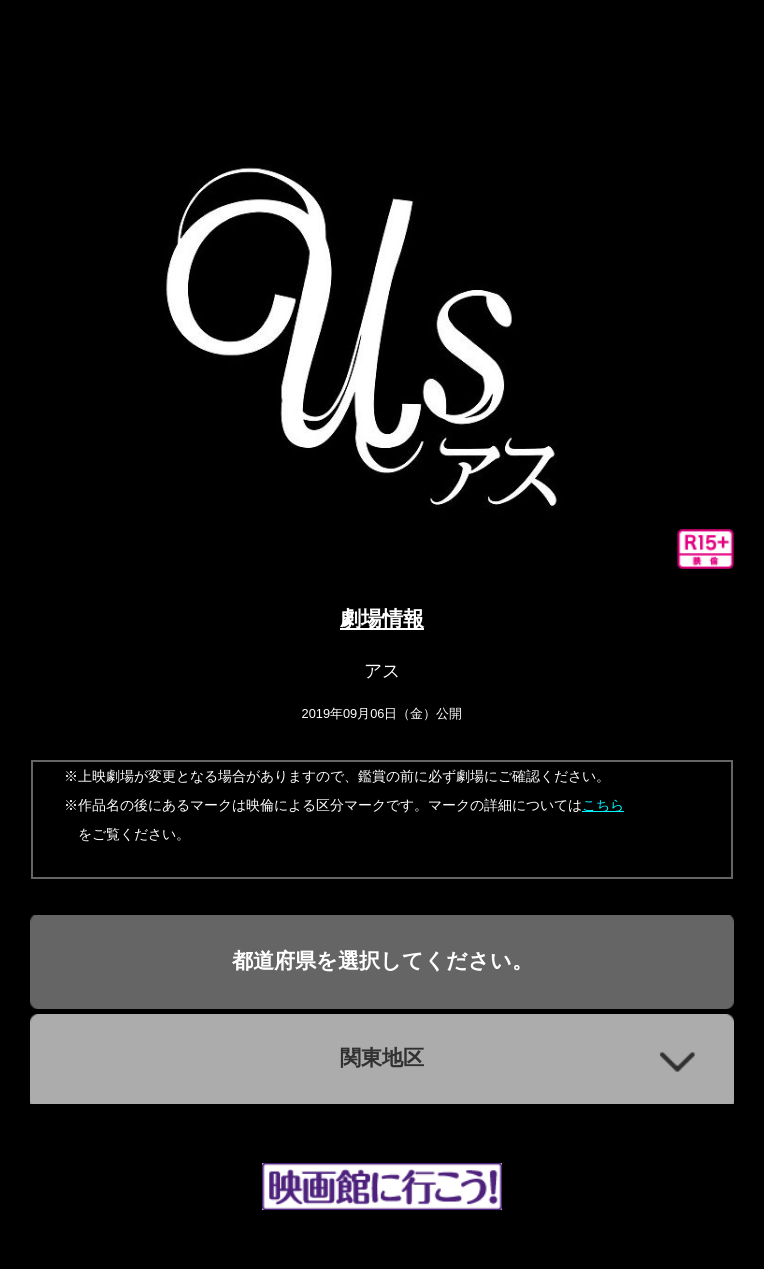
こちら (603, 805)
